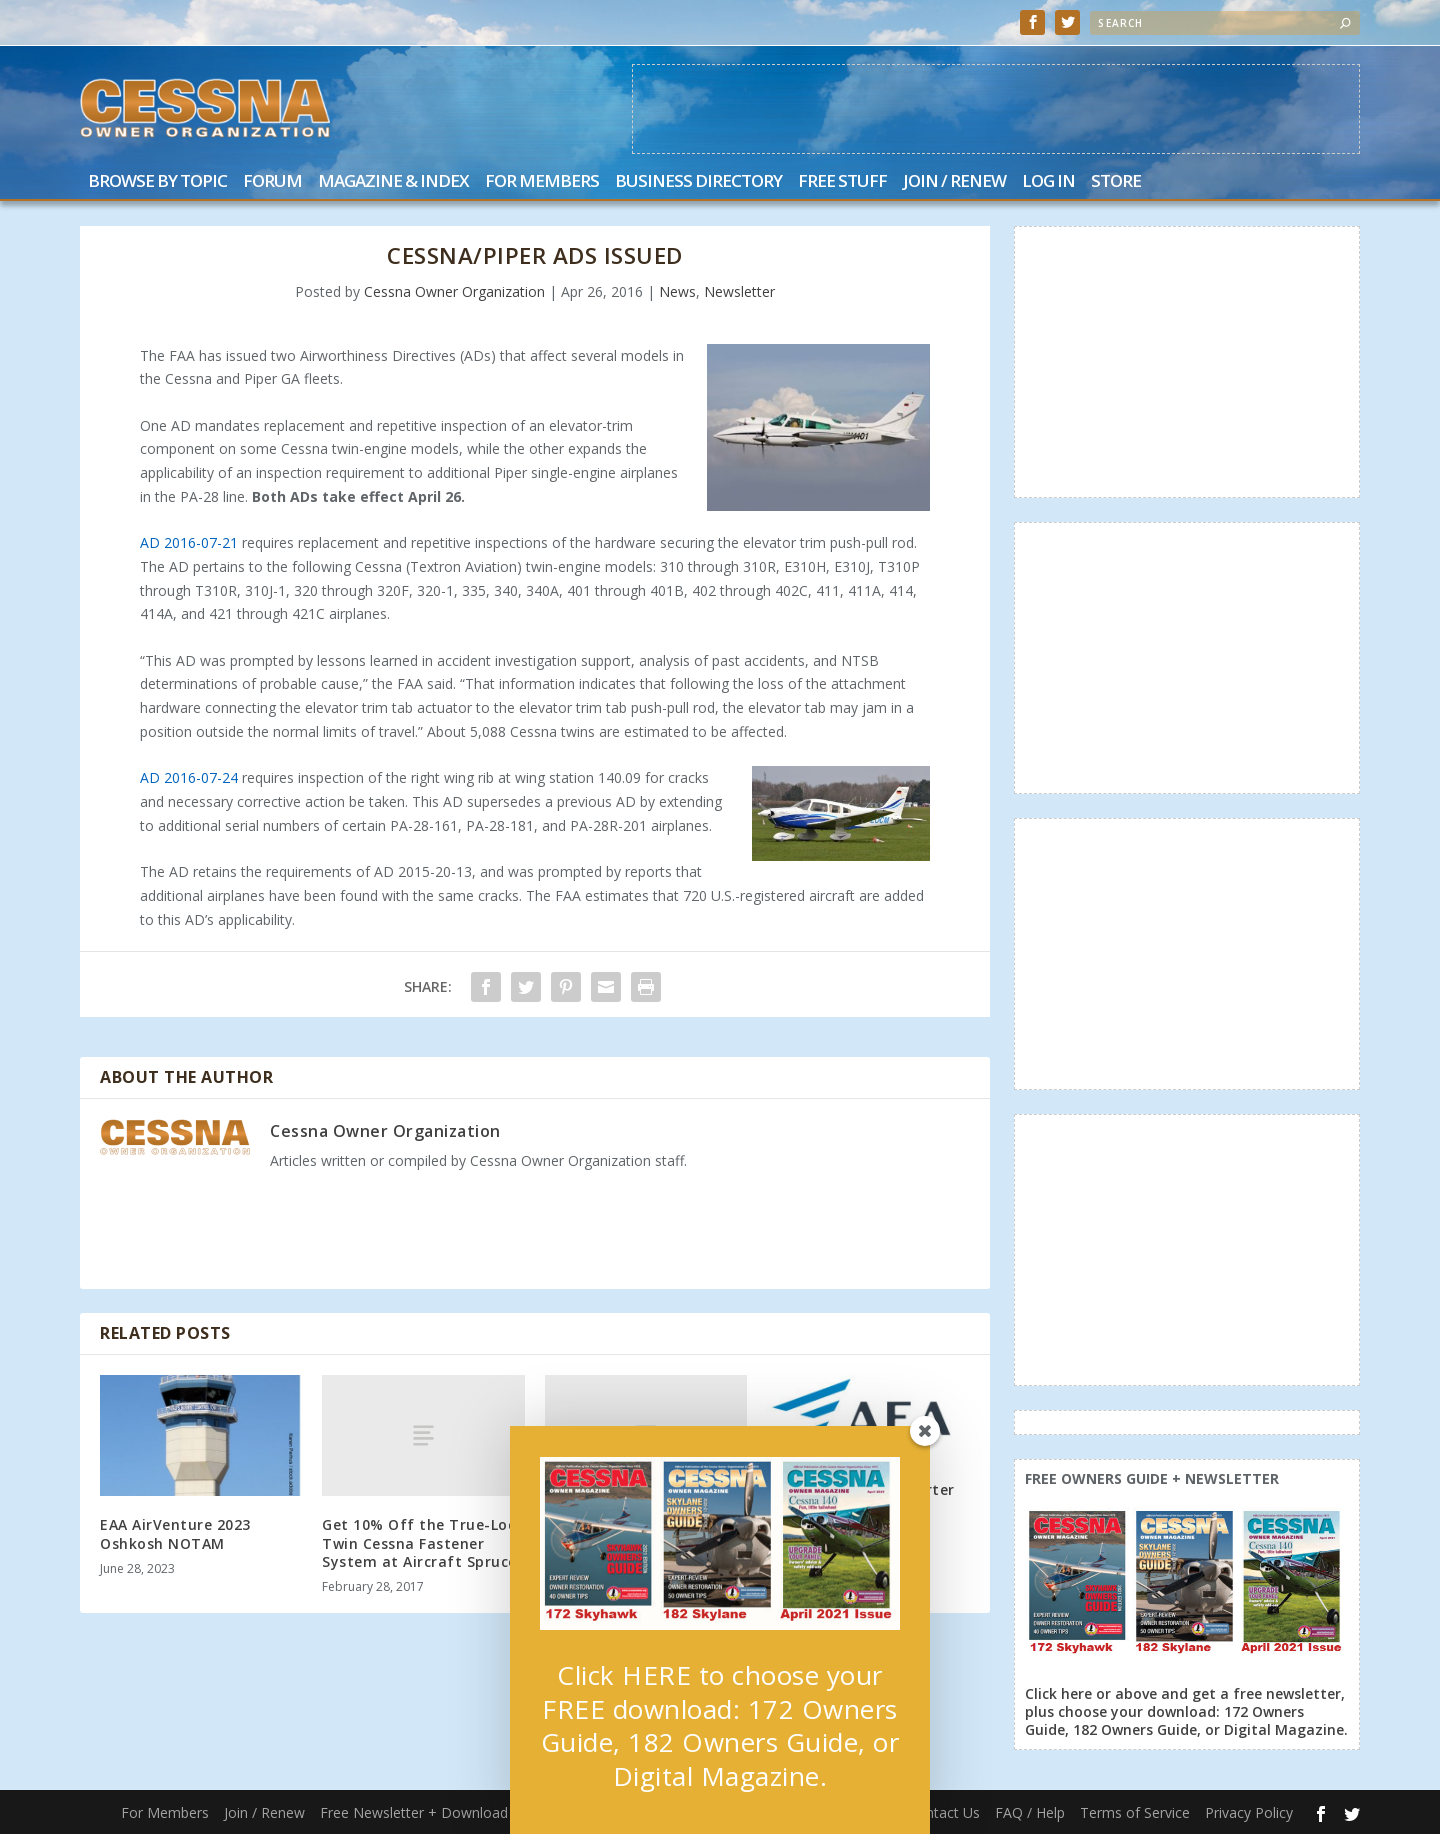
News (677, 291)
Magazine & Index (393, 182)
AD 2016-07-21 (189, 542)
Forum (272, 182)
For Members (542, 182)
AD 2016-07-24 (189, 777)
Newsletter (739, 291)
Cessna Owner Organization (454, 291)
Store (1116, 182)
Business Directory (698, 182)
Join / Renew (954, 182)
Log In (1048, 182)
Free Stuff (842, 182)
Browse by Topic (157, 182)
